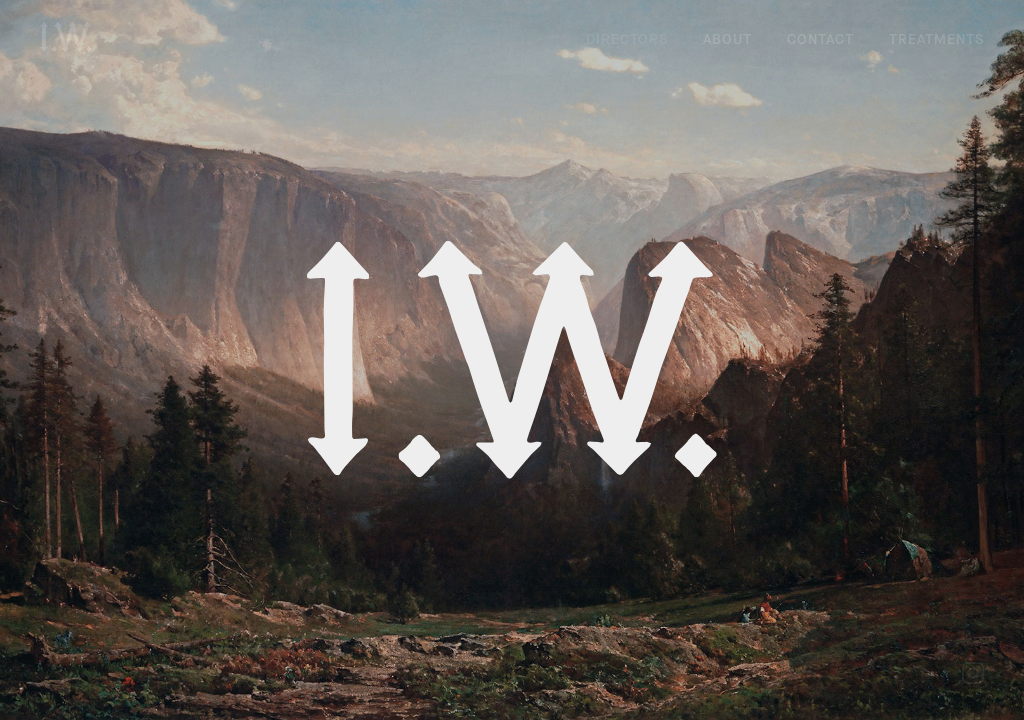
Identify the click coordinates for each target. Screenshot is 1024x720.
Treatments (936, 39)
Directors (627, 39)
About (727, 39)
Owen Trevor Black (289, 88)
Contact (820, 39)
